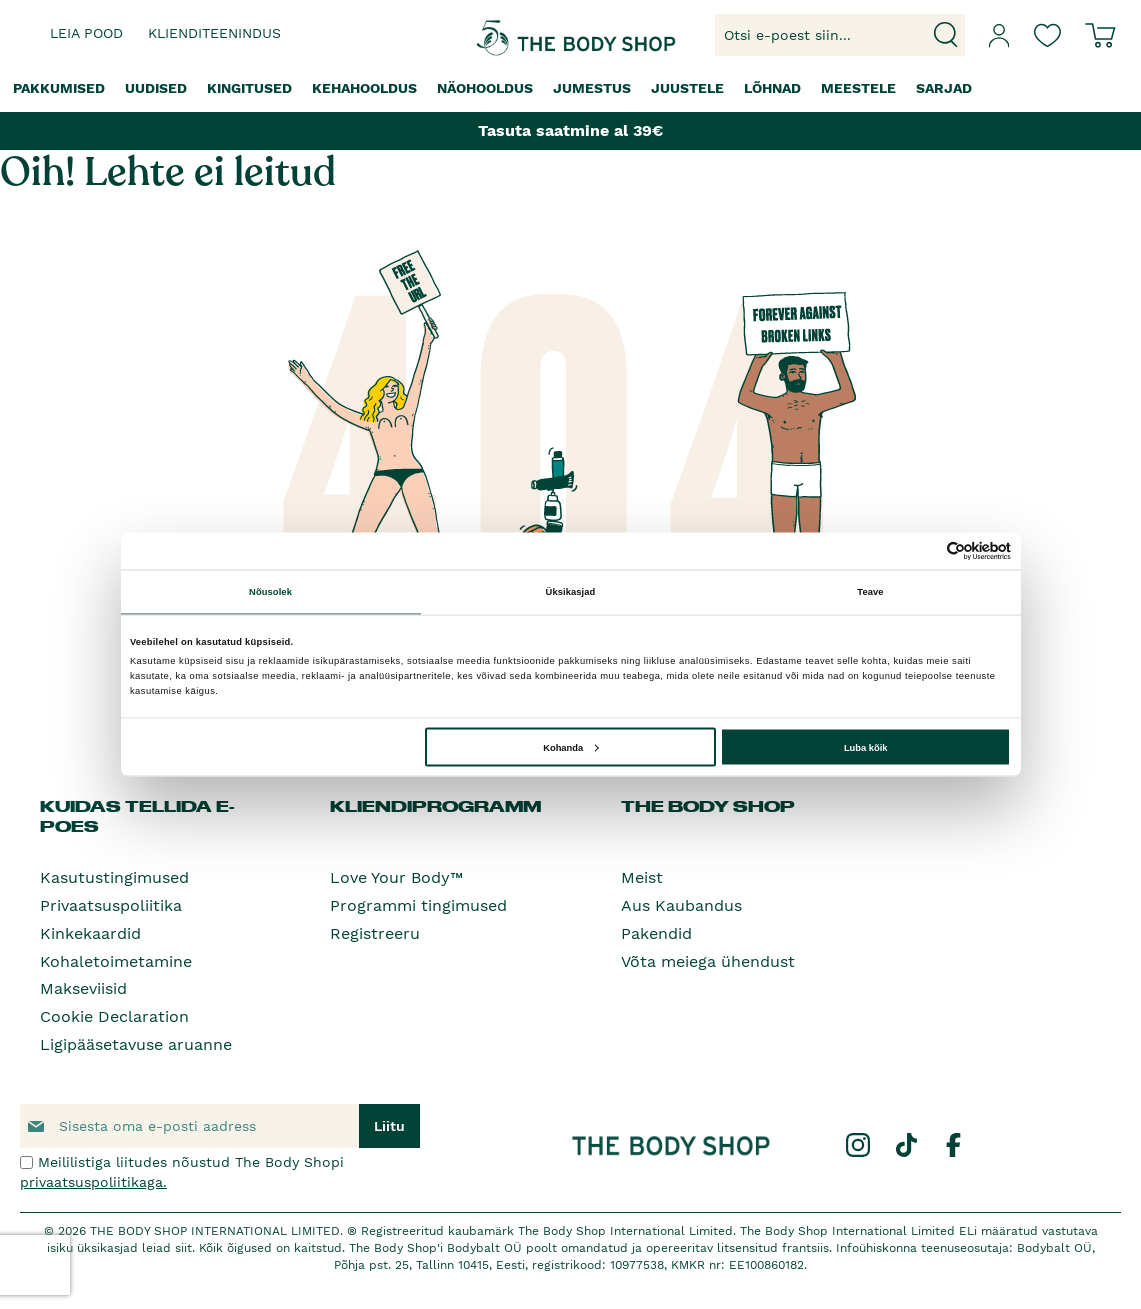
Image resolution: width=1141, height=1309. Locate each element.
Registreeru (375, 933)
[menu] (570, 88)
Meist (642, 877)
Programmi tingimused (418, 905)
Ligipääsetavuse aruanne (136, 1044)
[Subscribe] (389, 1126)
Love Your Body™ (396, 877)
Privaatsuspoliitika (111, 905)
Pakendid (656, 933)
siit (183, 1248)
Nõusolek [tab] (270, 592)
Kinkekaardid (90, 933)
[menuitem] (59, 88)
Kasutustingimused (114, 877)
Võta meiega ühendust (708, 961)
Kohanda (570, 747)
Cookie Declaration (114, 1016)
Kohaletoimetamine (116, 961)
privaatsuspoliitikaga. (93, 1182)
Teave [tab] (870, 592)
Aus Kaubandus (681, 905)
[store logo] (512, 35)
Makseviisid (83, 988)
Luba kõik (866, 747)
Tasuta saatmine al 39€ (570, 130)
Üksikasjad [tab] (571, 592)
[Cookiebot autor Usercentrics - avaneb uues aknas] (923, 550)
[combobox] (840, 35)
